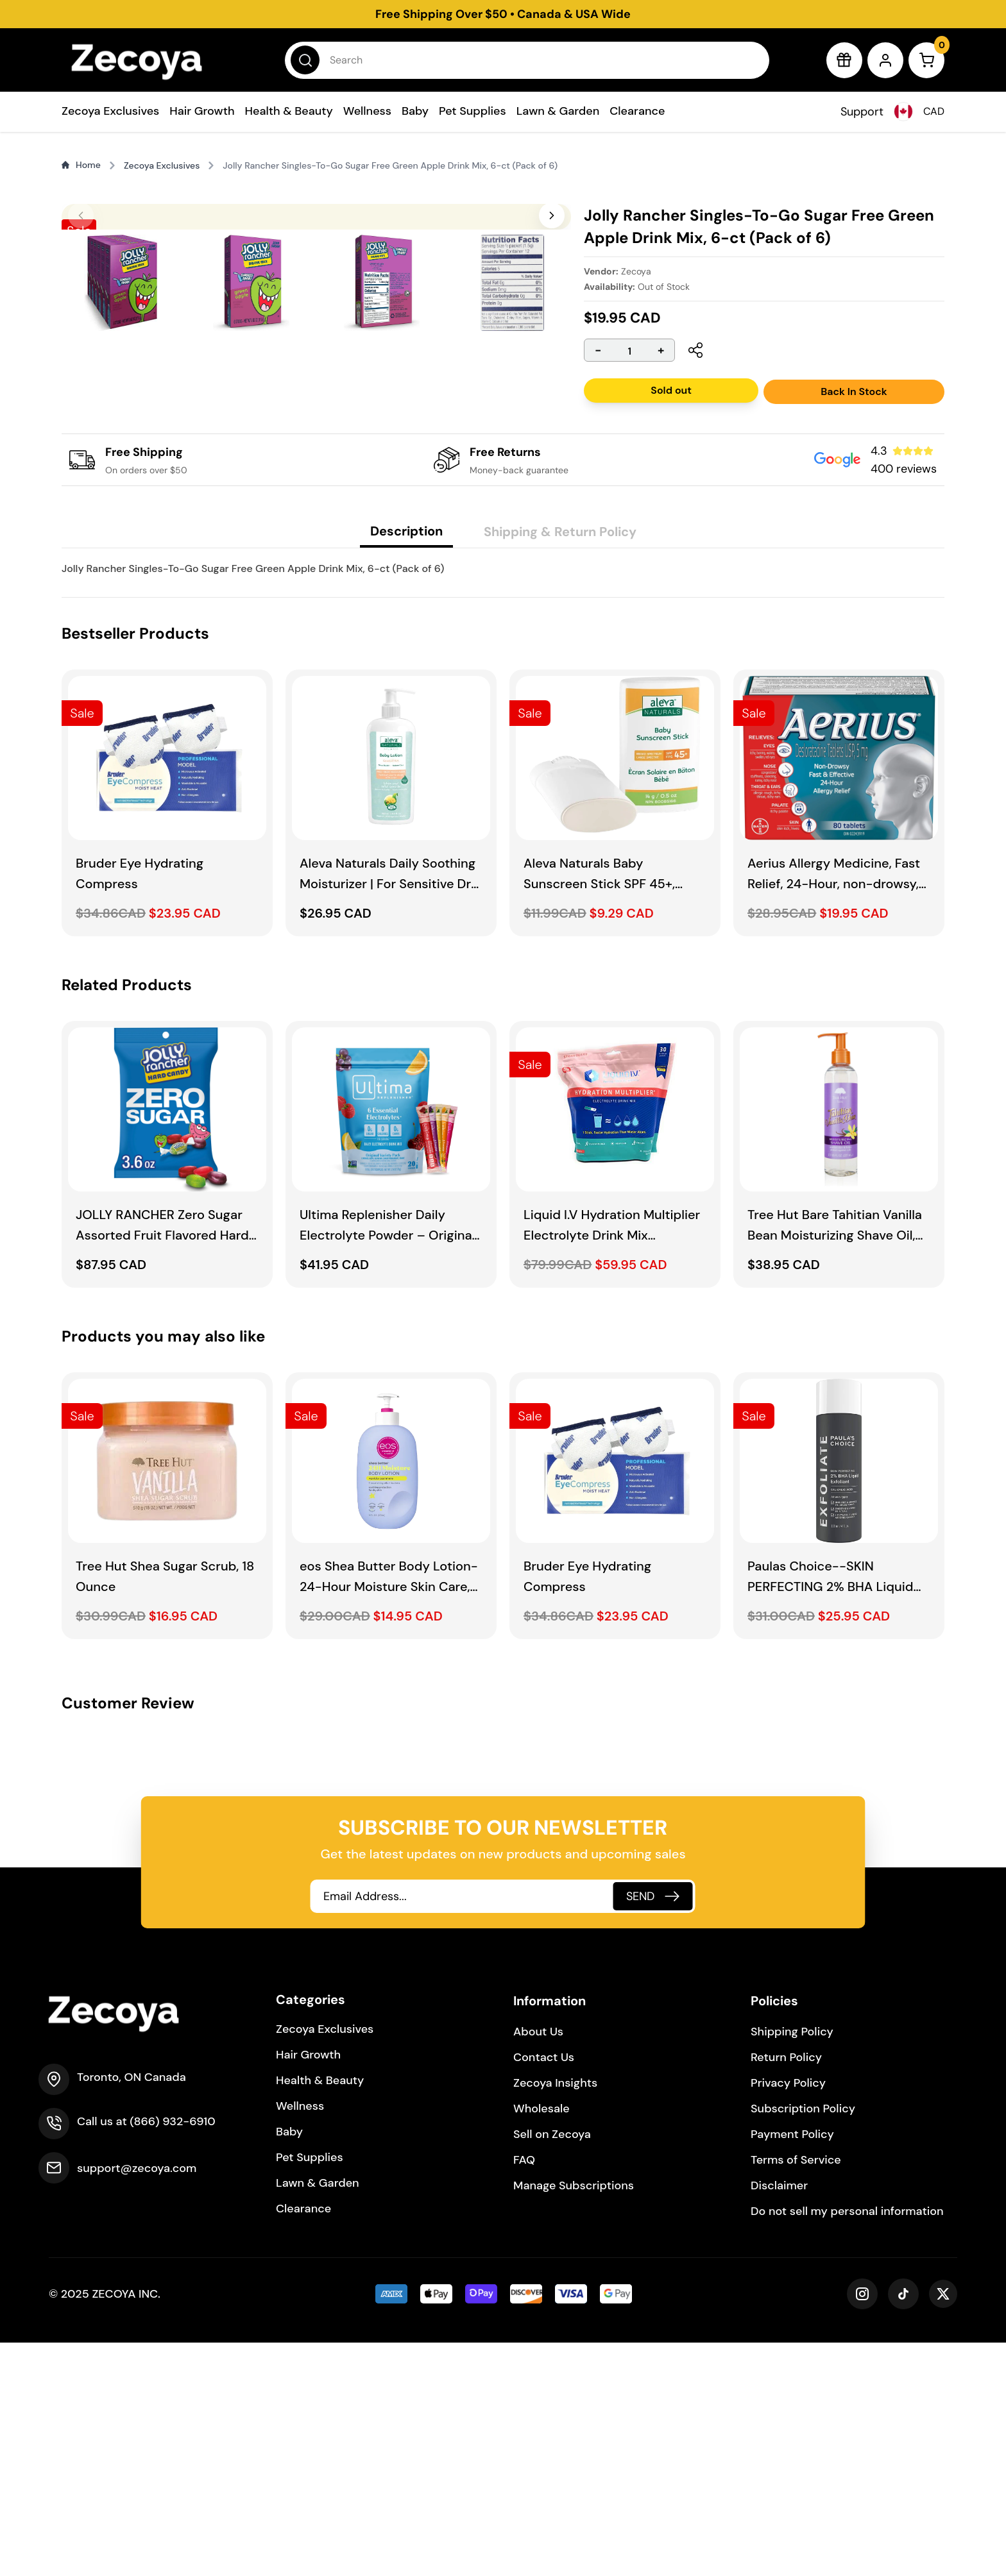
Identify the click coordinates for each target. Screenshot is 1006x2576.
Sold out (671, 390)
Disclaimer (779, 2419)
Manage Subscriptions (573, 2419)
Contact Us (543, 2290)
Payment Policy (792, 2367)
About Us (538, 2265)
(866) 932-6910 (172, 2354)
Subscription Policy (803, 2342)
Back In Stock (854, 391)
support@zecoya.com (136, 2401)
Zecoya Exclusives (110, 111)
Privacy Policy (788, 2316)
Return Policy (786, 2290)
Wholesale (541, 2342)
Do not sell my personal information (847, 2444)
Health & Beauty (289, 111)
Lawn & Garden (558, 111)
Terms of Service (796, 2393)
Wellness (367, 111)
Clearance (637, 111)
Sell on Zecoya (552, 2367)
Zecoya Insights (555, 2316)
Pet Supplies (472, 111)
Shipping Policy (792, 2265)
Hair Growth (201, 111)
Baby (415, 111)
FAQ (524, 2393)
